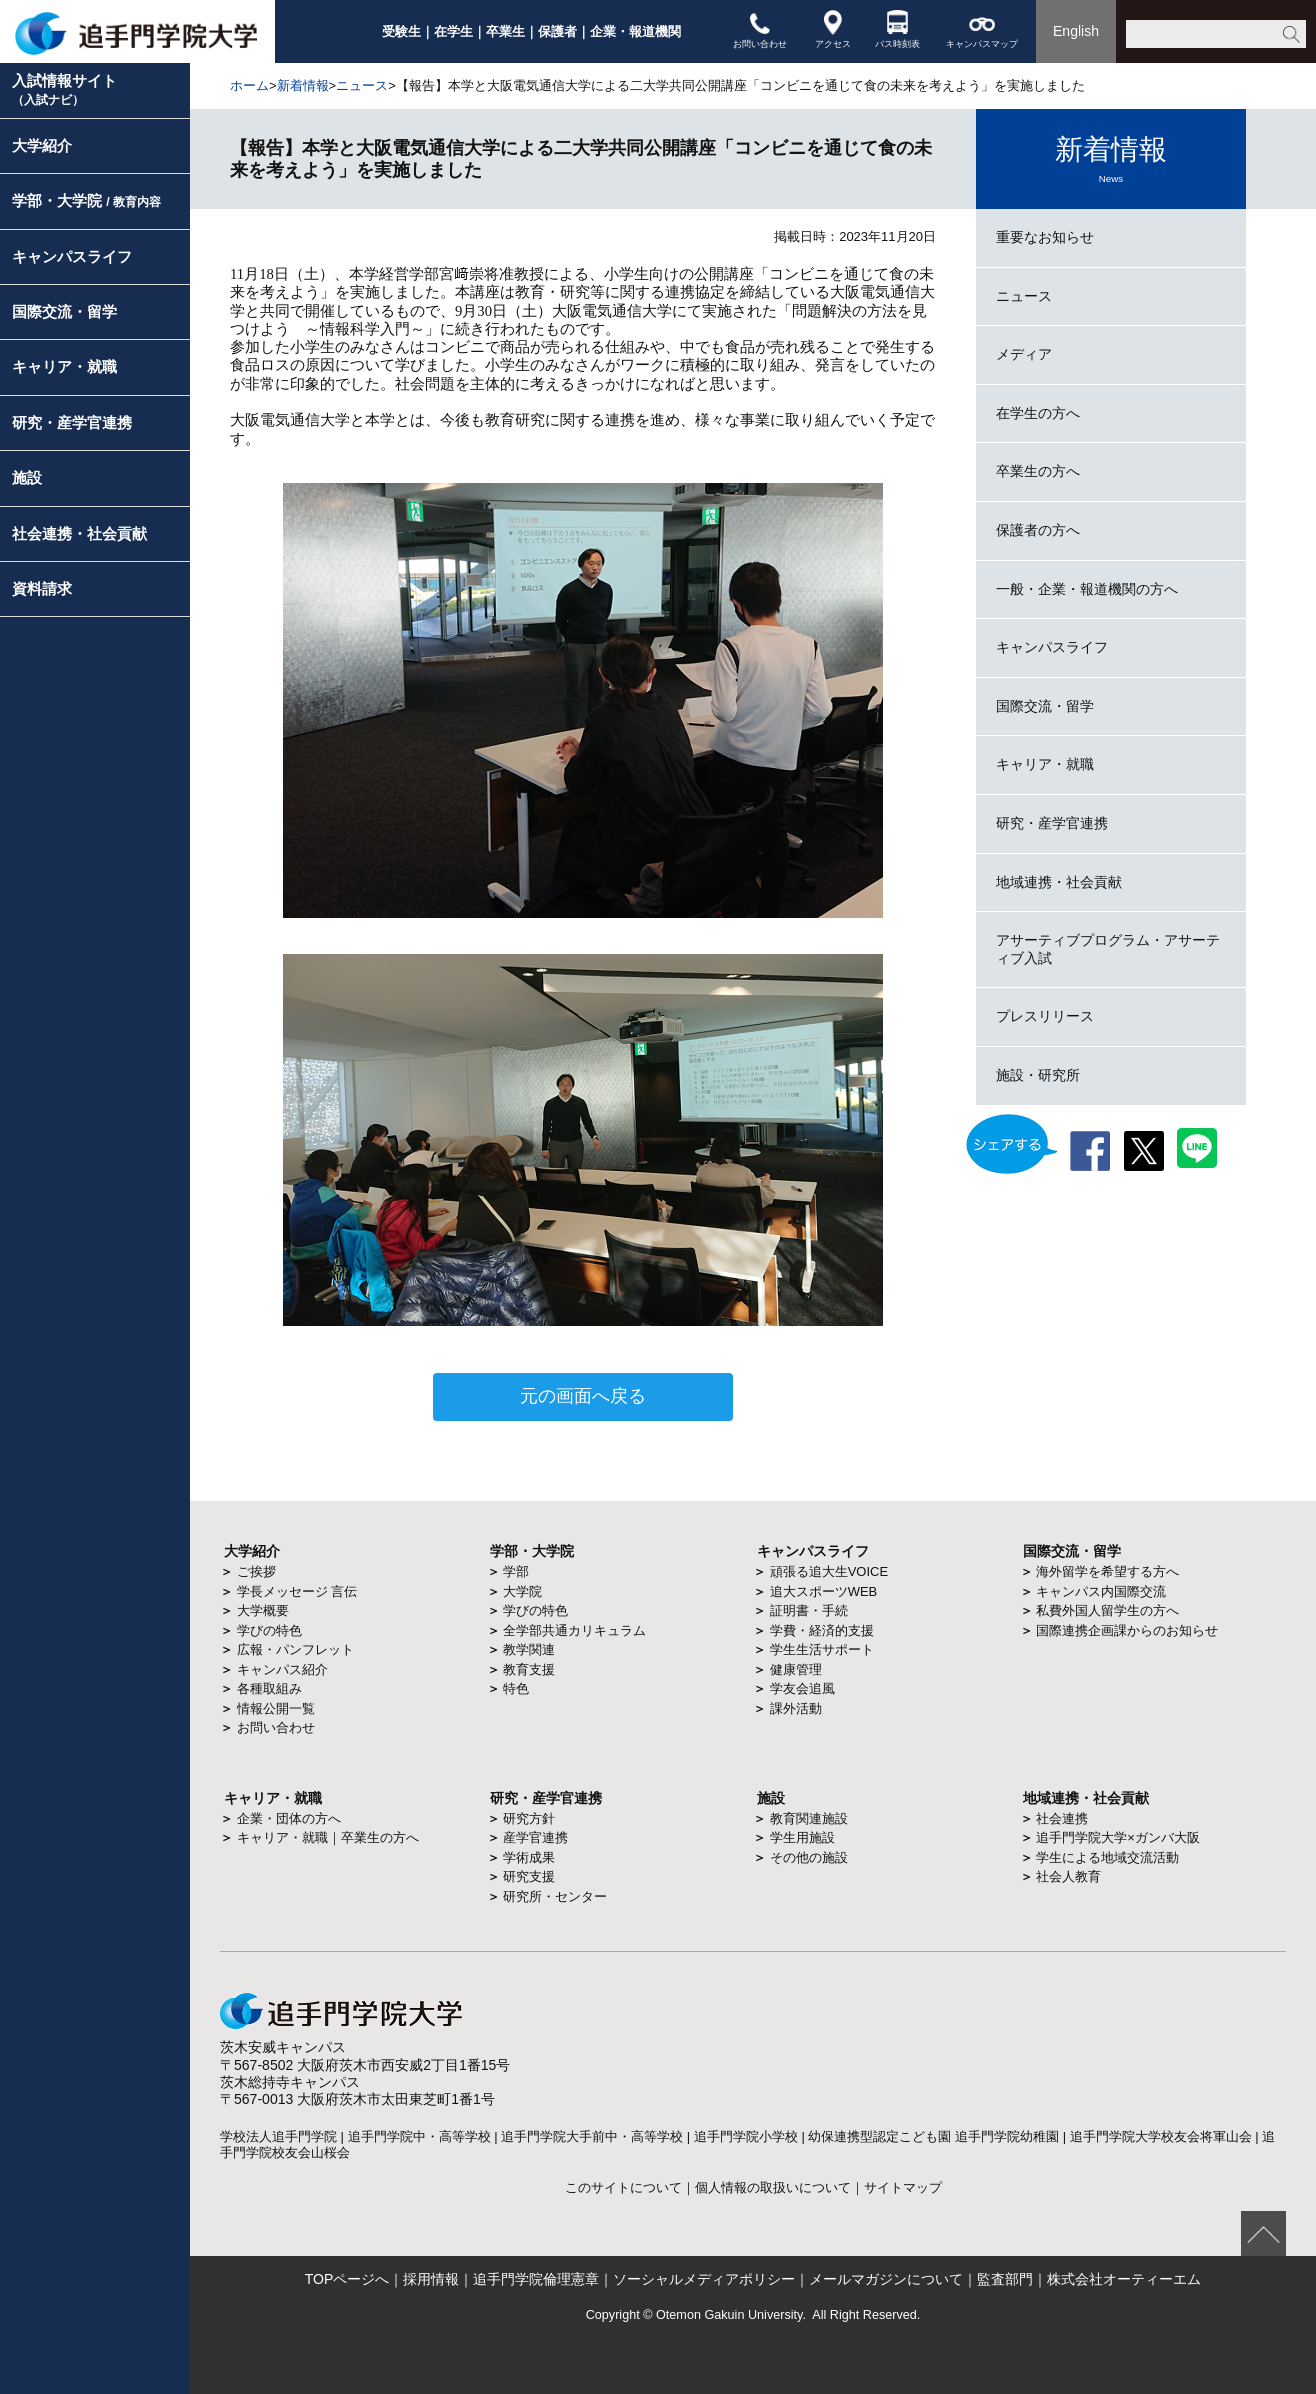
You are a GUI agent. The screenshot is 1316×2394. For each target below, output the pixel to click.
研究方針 (529, 1818)
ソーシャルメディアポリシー (704, 2279)
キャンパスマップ (982, 29)
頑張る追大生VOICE (829, 1571)
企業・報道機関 (635, 31)
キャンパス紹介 (282, 1669)
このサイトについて (623, 2188)
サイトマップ (903, 2188)
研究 (504, 1798)
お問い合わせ (760, 29)
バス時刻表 (897, 29)
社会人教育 (1068, 1876)
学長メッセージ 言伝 (297, 1591)
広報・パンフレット (295, 1649)
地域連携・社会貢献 (1059, 882)
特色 (516, 1688)
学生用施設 (802, 1837)
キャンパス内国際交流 (1101, 1591)
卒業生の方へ (1038, 471)
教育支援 (529, 1669)
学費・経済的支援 (822, 1630)
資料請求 (42, 588)
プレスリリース (1045, 1016)
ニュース (362, 85)
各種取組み (269, 1688)
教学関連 (529, 1649)
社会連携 (1062, 1818)
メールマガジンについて (886, 2279)
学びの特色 (269, 1630)
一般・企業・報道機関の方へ (1087, 589)
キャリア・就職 (64, 366)
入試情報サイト (64, 89)
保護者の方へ (1038, 530)
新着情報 (303, 85)
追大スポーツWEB (824, 1591)
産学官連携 (535, 1837)
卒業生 (505, 31)
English (1076, 31)
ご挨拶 (256, 1571)
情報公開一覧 (276, 1708)
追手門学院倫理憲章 (536, 2279)
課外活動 (796, 1708)
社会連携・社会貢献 (79, 533)
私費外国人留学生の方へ (1107, 1610)
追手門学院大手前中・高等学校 (592, 2136)
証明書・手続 (809, 1610)
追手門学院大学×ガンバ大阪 (1118, 1837)
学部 (516, 1571)
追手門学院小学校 (746, 2136)
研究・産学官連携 (72, 422)
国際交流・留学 (64, 311)
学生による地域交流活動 (1107, 1857)
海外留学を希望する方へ (1107, 1571)
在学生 (453, 31)
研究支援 (529, 1876)
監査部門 (1005, 2279)
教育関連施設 (809, 1818)
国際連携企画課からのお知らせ (1127, 1630)
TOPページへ (347, 2279)
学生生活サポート (822, 1649)
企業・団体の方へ (289, 1818)
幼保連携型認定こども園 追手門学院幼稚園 (933, 2136)
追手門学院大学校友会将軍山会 (1161, 2136)
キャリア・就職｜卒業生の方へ (328, 1837)
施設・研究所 (1038, 1075)
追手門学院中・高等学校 (419, 2136)
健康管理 (796, 1669)
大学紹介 (42, 145)
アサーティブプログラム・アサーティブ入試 (1108, 949)
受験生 (401, 31)
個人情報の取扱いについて (773, 2188)
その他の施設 (809, 1857)
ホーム (249, 85)
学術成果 (529, 1857)
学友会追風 (802, 1688)
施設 (27, 477)
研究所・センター (555, 1896)
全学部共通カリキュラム (574, 1630)
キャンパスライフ (72, 256)
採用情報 (431, 2279)
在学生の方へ (1038, 413)
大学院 (522, 1591)
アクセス (833, 29)
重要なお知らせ (1045, 237)
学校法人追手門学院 (278, 2136)
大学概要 (263, 1610)
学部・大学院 (86, 200)
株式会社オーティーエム (1124, 2279)
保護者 (557, 31)
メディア (1024, 354)
